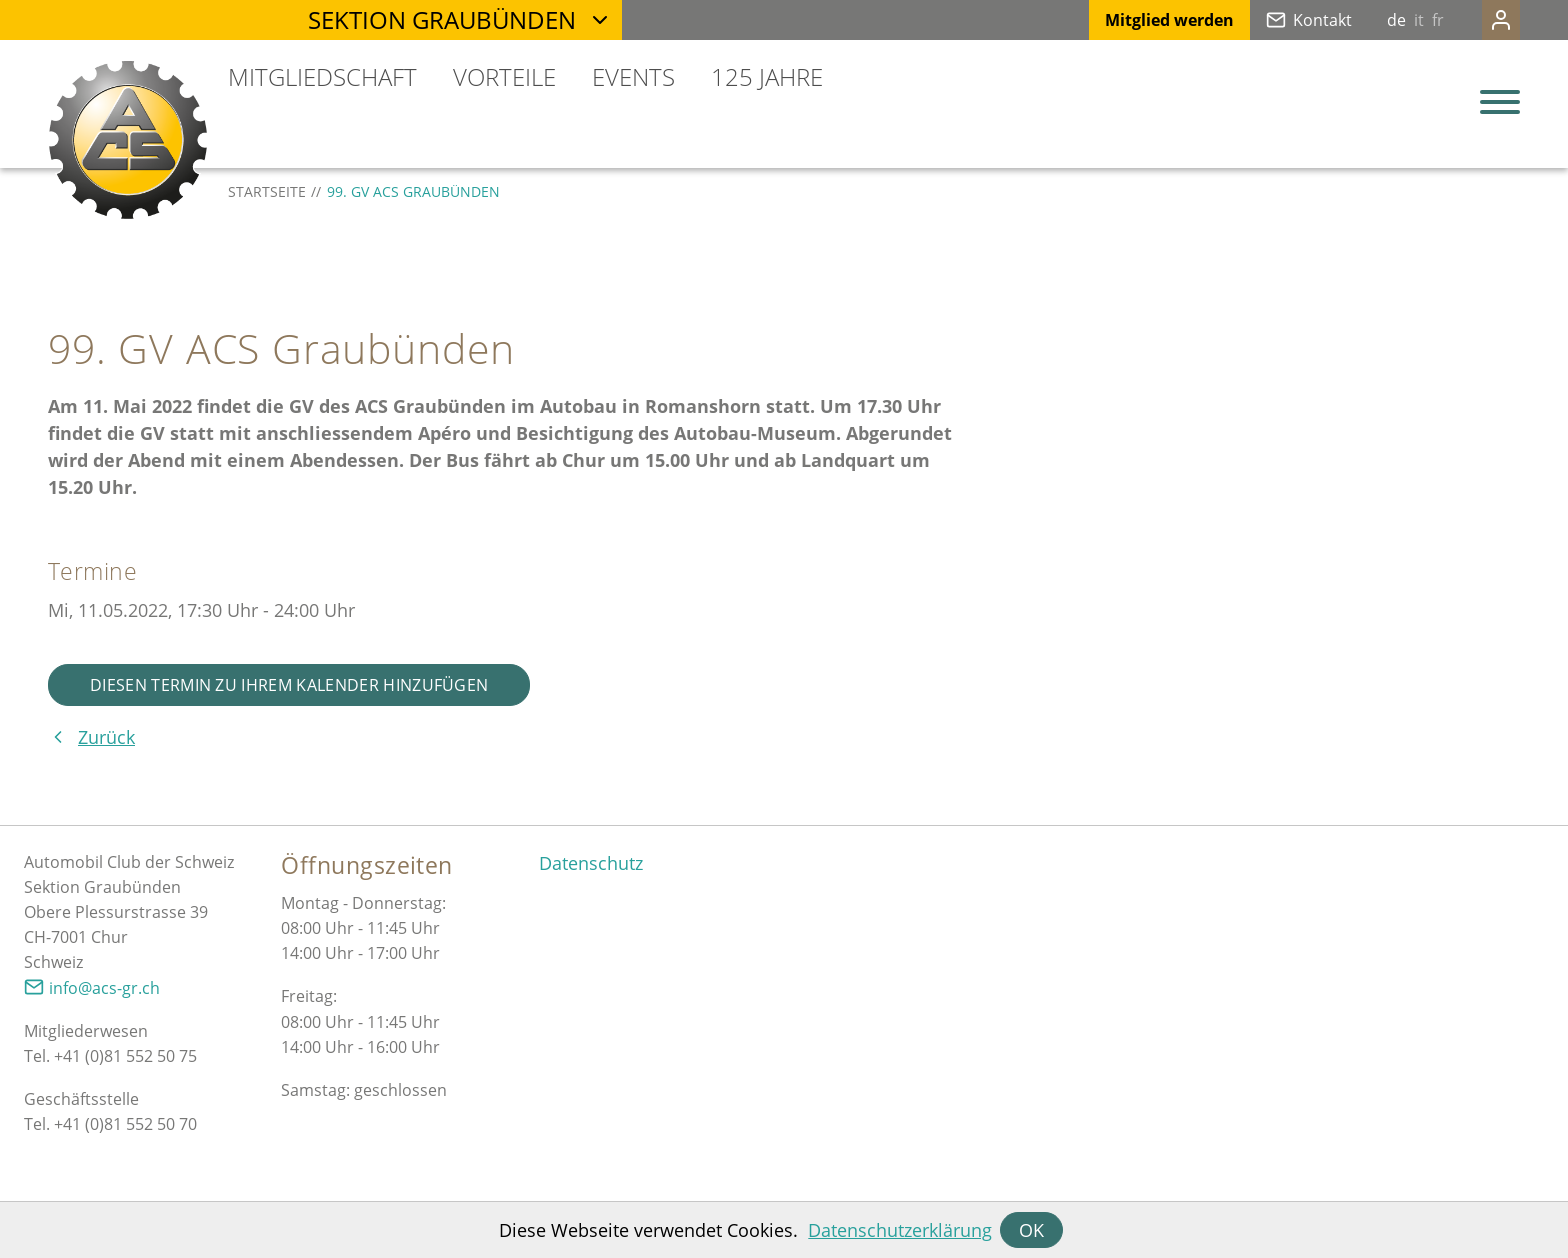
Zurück (106, 737)
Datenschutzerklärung (900, 1230)
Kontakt (1282, 20)
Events (633, 76)
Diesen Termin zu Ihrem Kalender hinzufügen (289, 685)
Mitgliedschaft (322, 76)
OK (1031, 1230)
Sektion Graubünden (442, 19)
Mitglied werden (1129, 20)
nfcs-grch (104, 988)
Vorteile (504, 76)
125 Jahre (767, 76)
